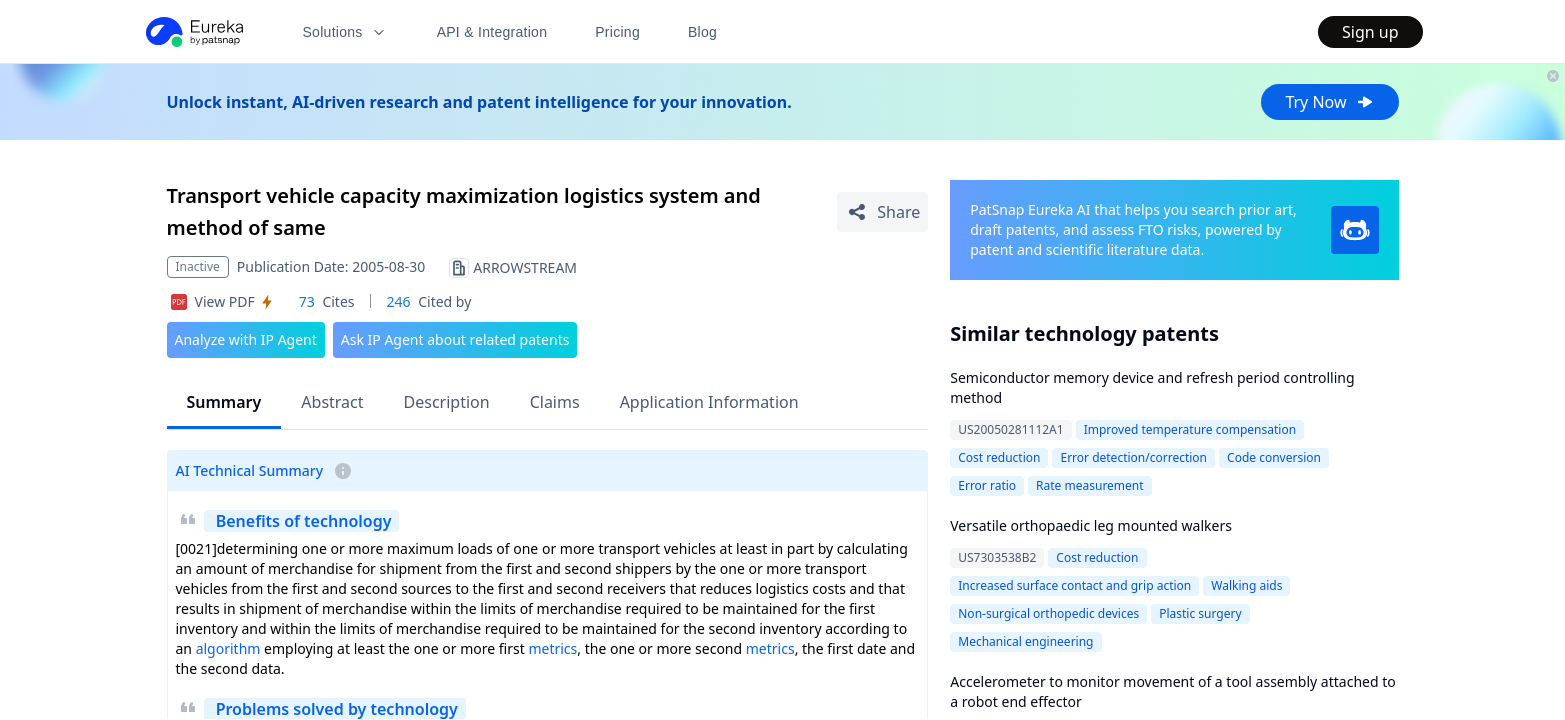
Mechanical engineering (1025, 641)
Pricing (617, 32)
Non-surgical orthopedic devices (1048, 613)
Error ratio (987, 485)
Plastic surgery (1200, 613)
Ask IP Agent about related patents (455, 339)
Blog (702, 32)
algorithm (228, 648)
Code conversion (1274, 457)
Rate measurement (1090, 485)
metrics (552, 648)
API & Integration (492, 32)
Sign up (1370, 32)
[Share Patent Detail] (882, 212)
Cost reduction (999, 457)
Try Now (1329, 102)
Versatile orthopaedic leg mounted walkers (1091, 525)
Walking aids (1246, 585)
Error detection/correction (1133, 457)
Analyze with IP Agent (246, 339)
